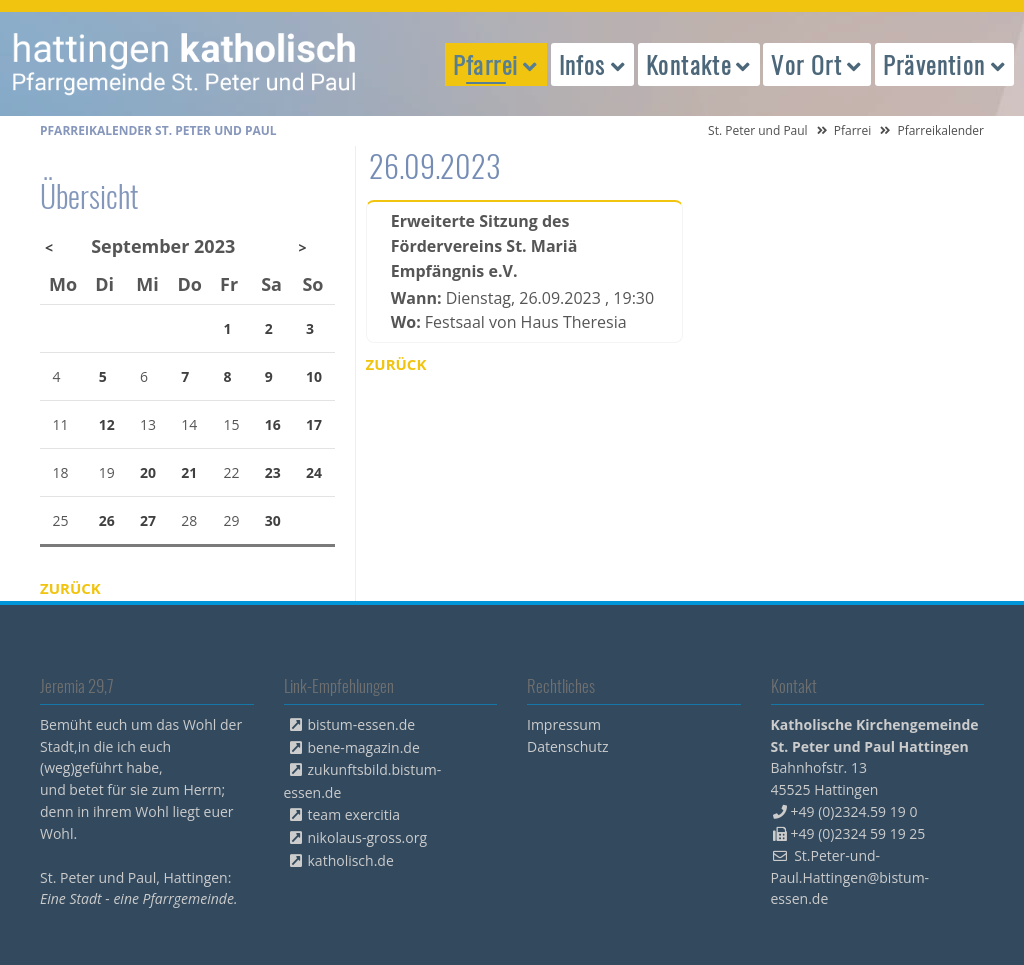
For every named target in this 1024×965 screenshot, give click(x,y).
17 (314, 424)
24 (314, 472)
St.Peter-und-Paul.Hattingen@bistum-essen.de (850, 877)
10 (314, 376)
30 (273, 520)
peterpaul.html (185, 64)
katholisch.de (351, 860)
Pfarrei (853, 130)
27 (148, 520)
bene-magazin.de (364, 747)
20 (148, 472)
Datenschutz (567, 746)
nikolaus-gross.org (368, 837)
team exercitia (354, 814)
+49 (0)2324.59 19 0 (854, 811)
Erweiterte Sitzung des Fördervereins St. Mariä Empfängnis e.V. (484, 246)
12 (107, 424)
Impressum (564, 724)
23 (273, 472)
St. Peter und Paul (758, 130)
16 (273, 424)
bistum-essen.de (362, 724)
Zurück (396, 364)
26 (107, 520)
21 (189, 472)
